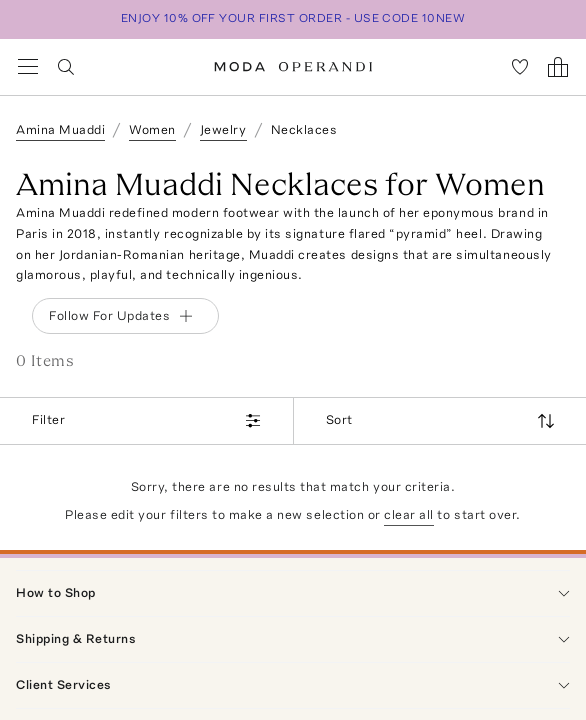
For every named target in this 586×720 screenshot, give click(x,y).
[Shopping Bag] (558, 67)
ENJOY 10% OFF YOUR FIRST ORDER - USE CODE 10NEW (293, 18)
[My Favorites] (520, 67)
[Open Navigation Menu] (28, 67)
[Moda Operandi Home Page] (293, 67)
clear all (409, 514)
